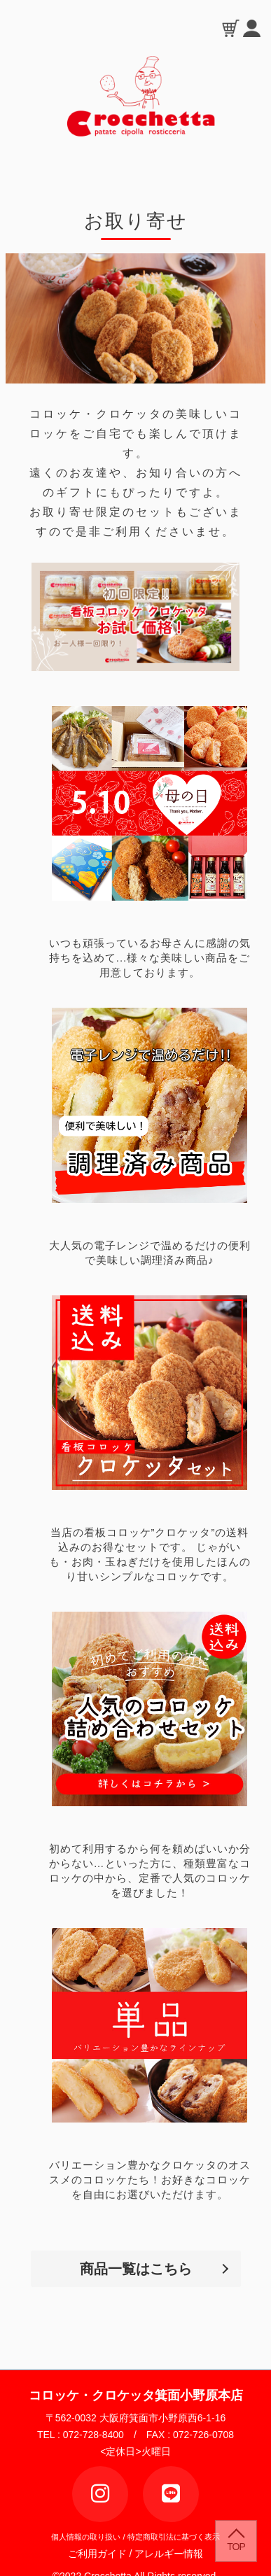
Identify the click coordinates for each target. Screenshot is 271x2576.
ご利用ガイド (101, 2553)
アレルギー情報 (168, 2553)
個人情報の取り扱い (85, 2537)
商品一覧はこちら (136, 2268)
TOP (236, 2546)
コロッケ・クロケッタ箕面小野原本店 (136, 2395)
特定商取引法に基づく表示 (173, 2537)
